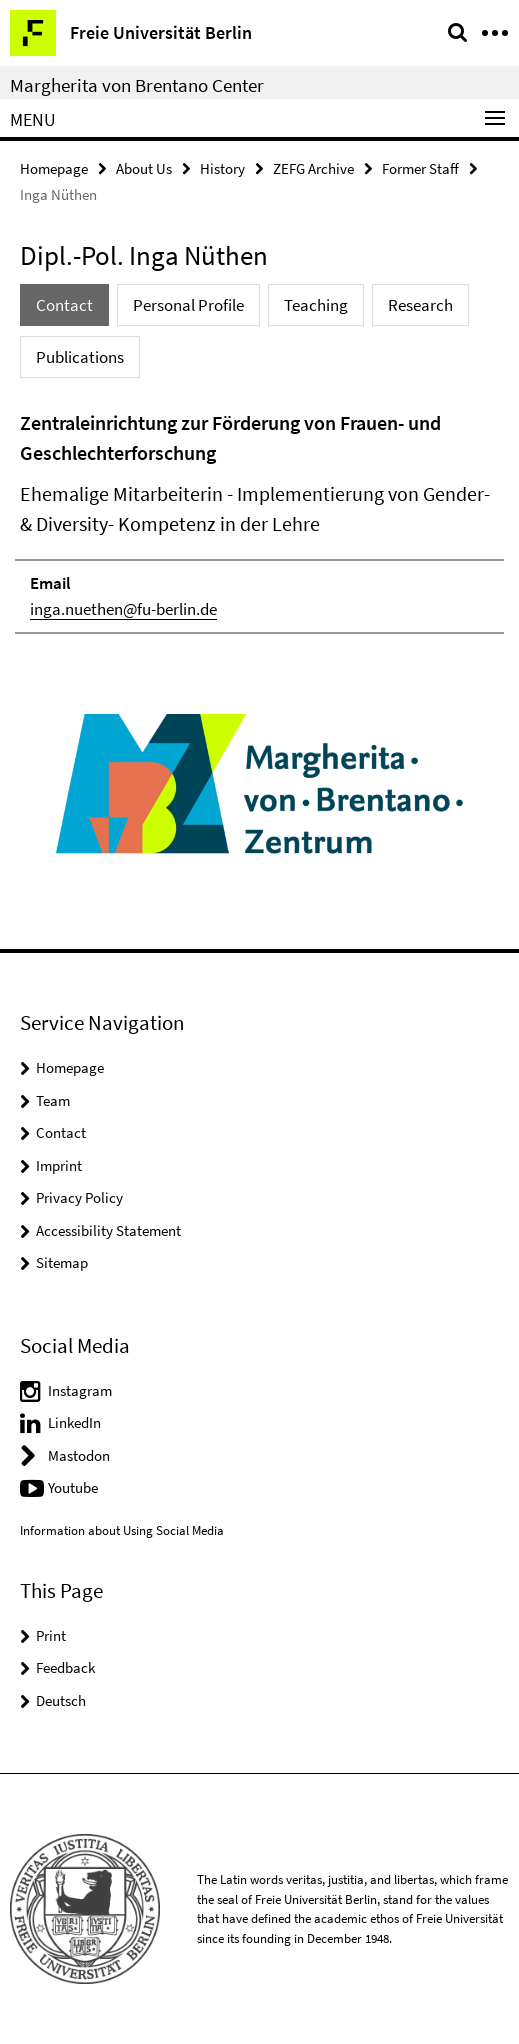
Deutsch (61, 1700)
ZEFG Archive (313, 168)
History (222, 168)
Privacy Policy (79, 1197)
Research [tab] (420, 305)
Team (53, 1100)
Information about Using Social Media (122, 1530)
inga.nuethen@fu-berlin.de (123, 609)
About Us (144, 168)
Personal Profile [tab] (188, 305)
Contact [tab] (64, 305)
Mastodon (79, 1455)
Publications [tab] (80, 357)
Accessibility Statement (108, 1230)
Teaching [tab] (316, 305)
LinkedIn (74, 1422)
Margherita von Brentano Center (137, 85)
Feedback (65, 1667)
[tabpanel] (259, 521)
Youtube (73, 1487)
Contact (61, 1132)
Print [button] (51, 1635)
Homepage (54, 168)
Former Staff (420, 168)
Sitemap (62, 1262)
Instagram (80, 1390)
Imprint (59, 1165)
